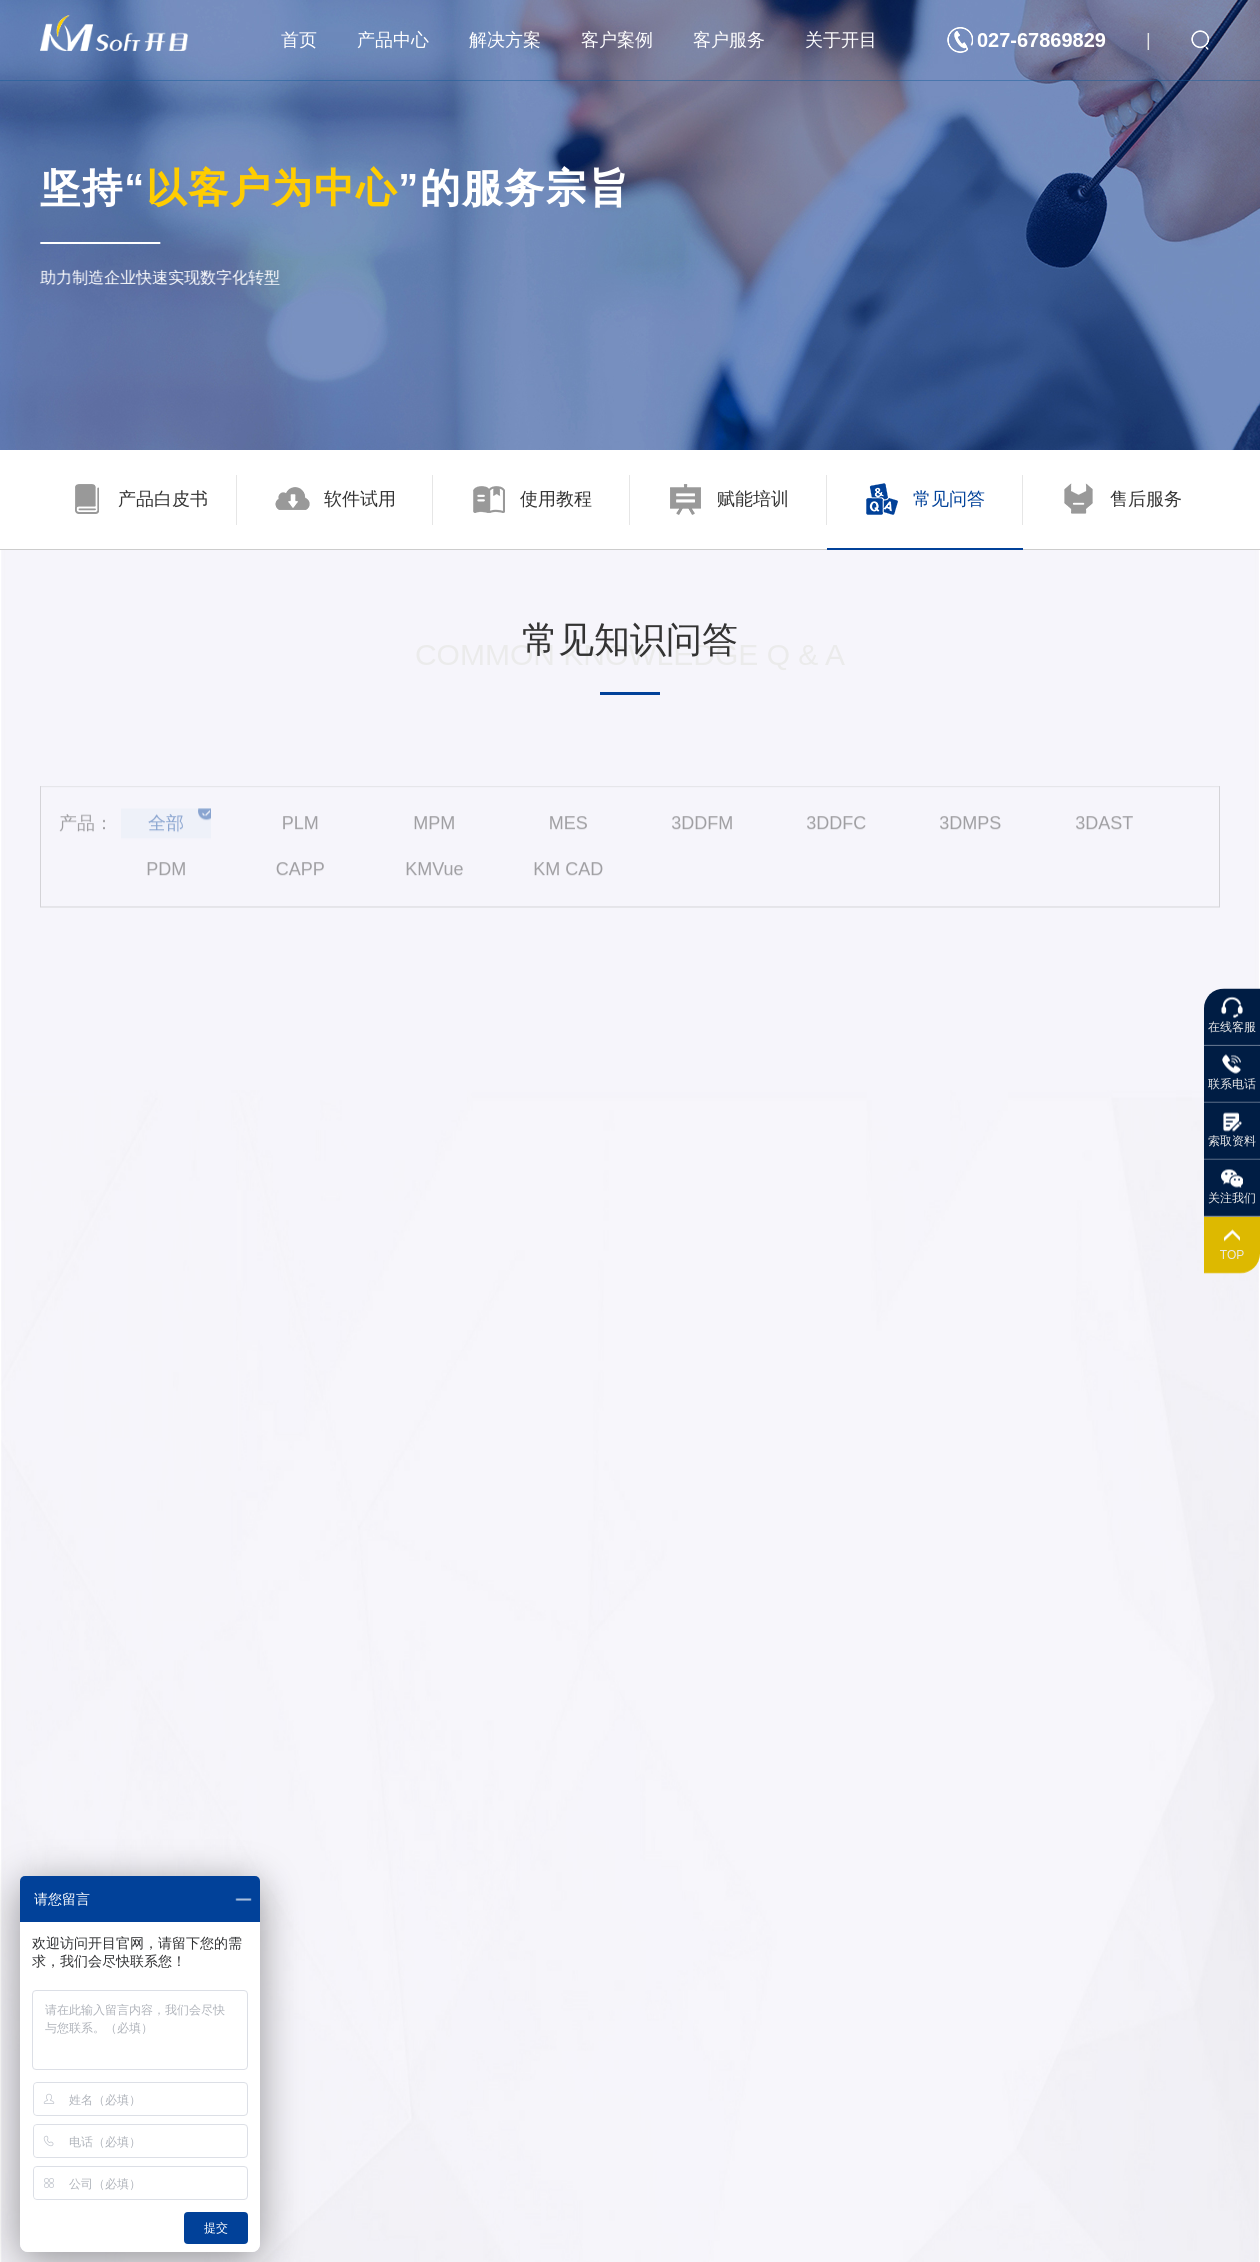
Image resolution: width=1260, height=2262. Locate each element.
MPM (434, 833)
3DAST (1104, 833)
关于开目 (841, 40)
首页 (299, 40)
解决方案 (505, 40)
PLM (300, 833)
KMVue (434, 879)
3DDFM (702, 833)
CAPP (300, 879)
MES (568, 833)
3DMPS (970, 833)
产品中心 (393, 40)
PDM (166, 879)
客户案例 (617, 40)
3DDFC (836, 833)
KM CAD (568, 879)
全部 (166, 833)
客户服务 (729, 40)
